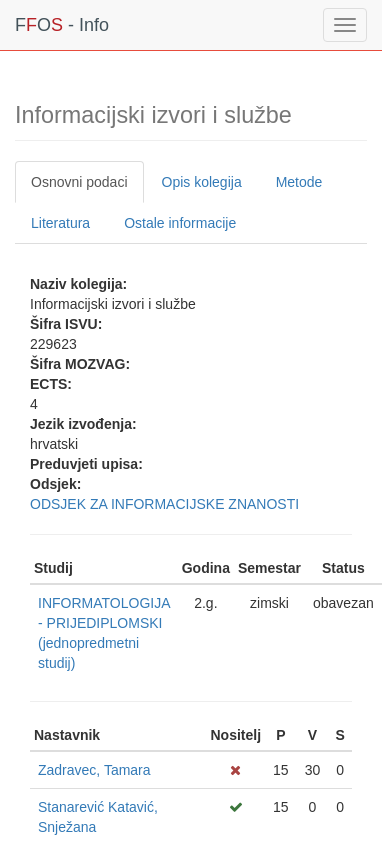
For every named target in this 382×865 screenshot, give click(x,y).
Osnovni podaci (79, 182)
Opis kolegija (202, 182)
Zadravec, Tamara (94, 770)
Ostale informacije (180, 223)
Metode (299, 182)
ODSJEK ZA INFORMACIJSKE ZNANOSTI (164, 504)
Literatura (60, 223)
